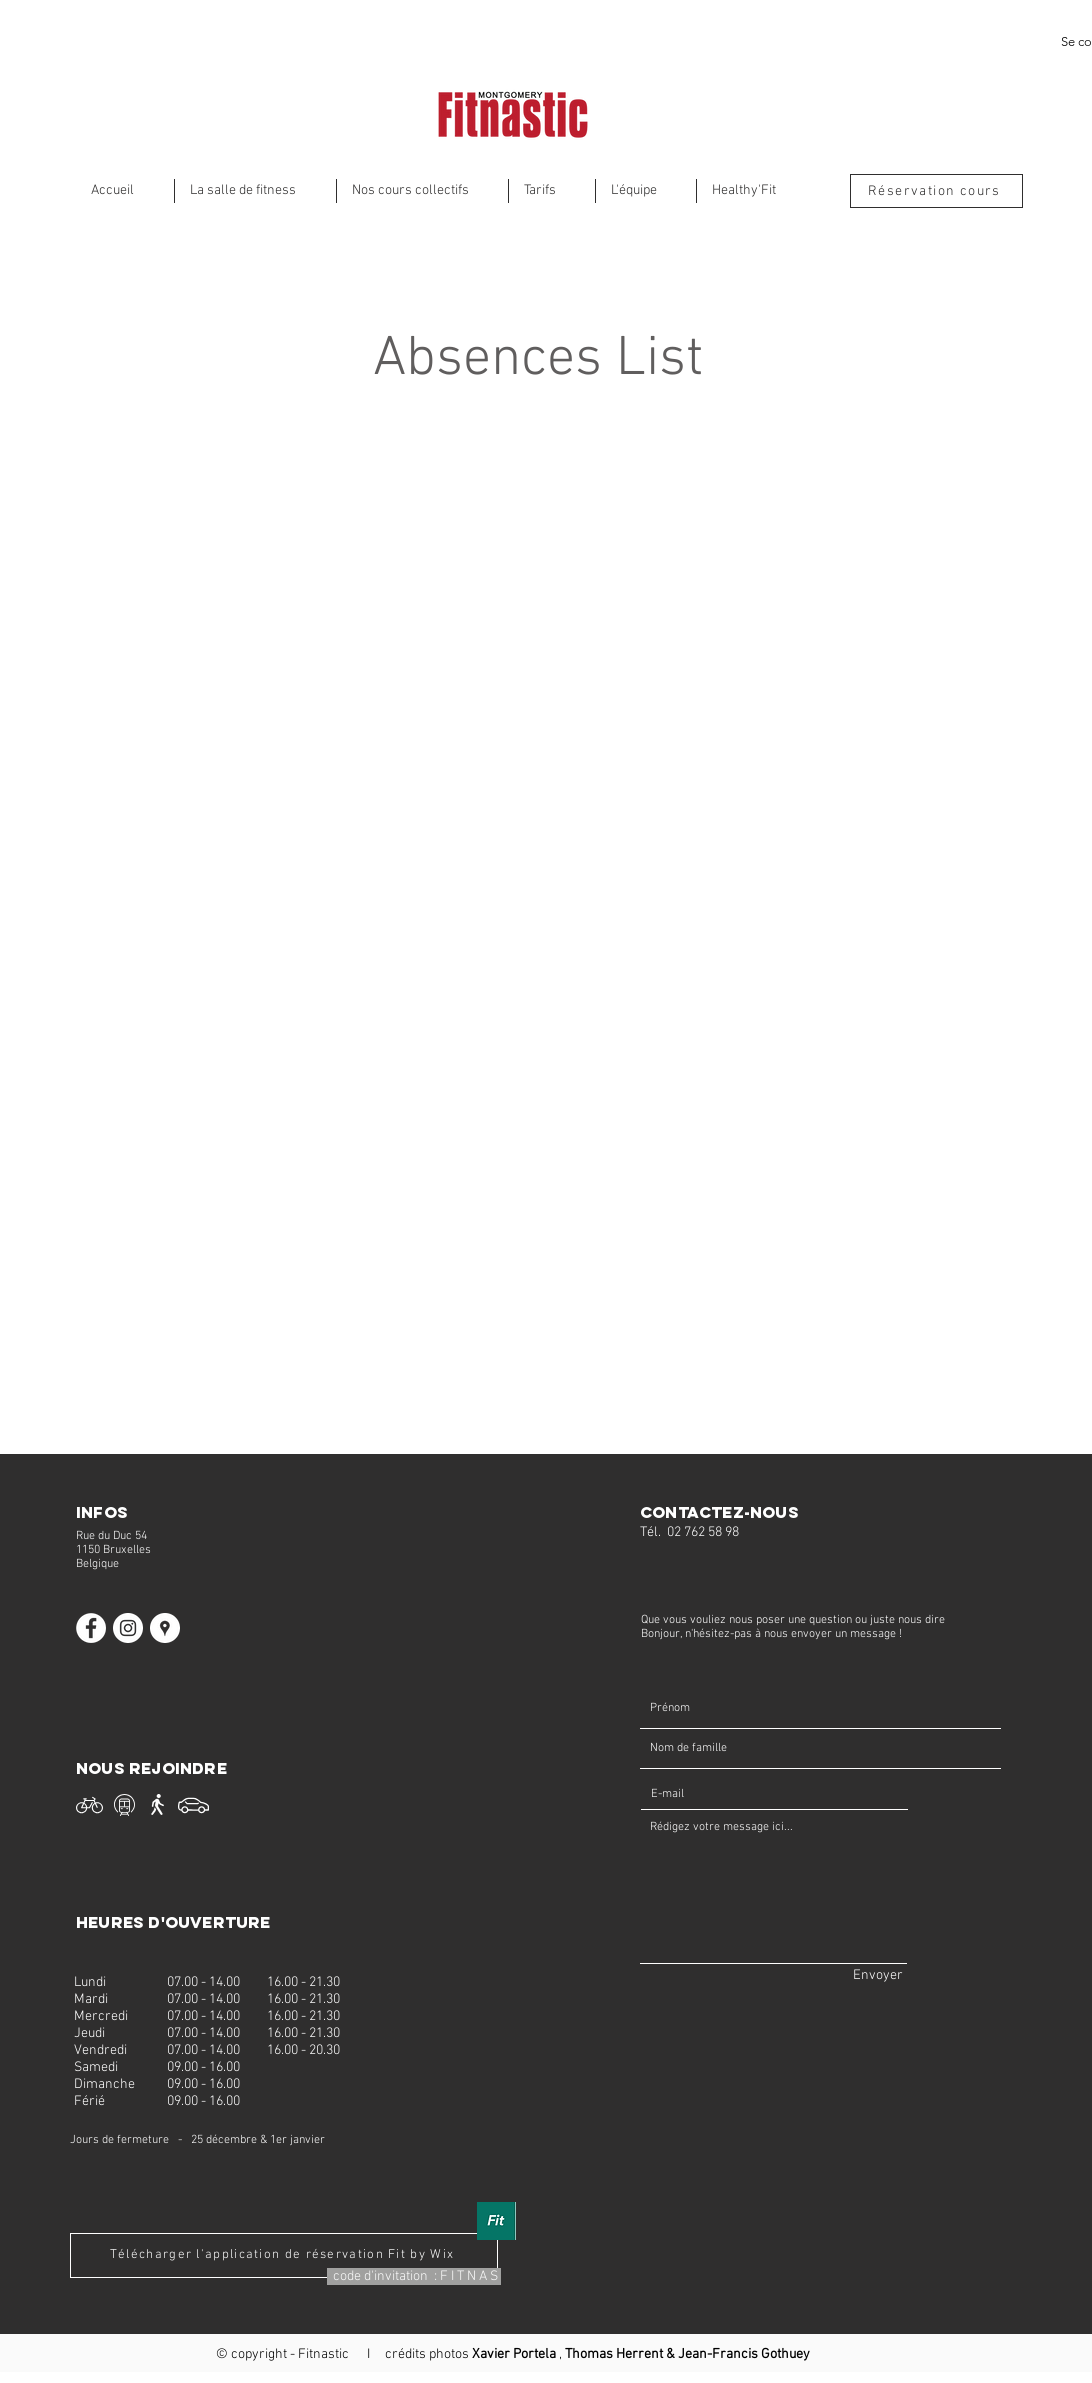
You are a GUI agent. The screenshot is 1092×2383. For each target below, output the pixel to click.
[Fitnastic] (165, 1628)
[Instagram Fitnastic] (128, 1628)
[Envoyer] (878, 1975)
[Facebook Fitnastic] (91, 1628)
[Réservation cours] (936, 191)
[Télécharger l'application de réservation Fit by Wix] (284, 2255)
